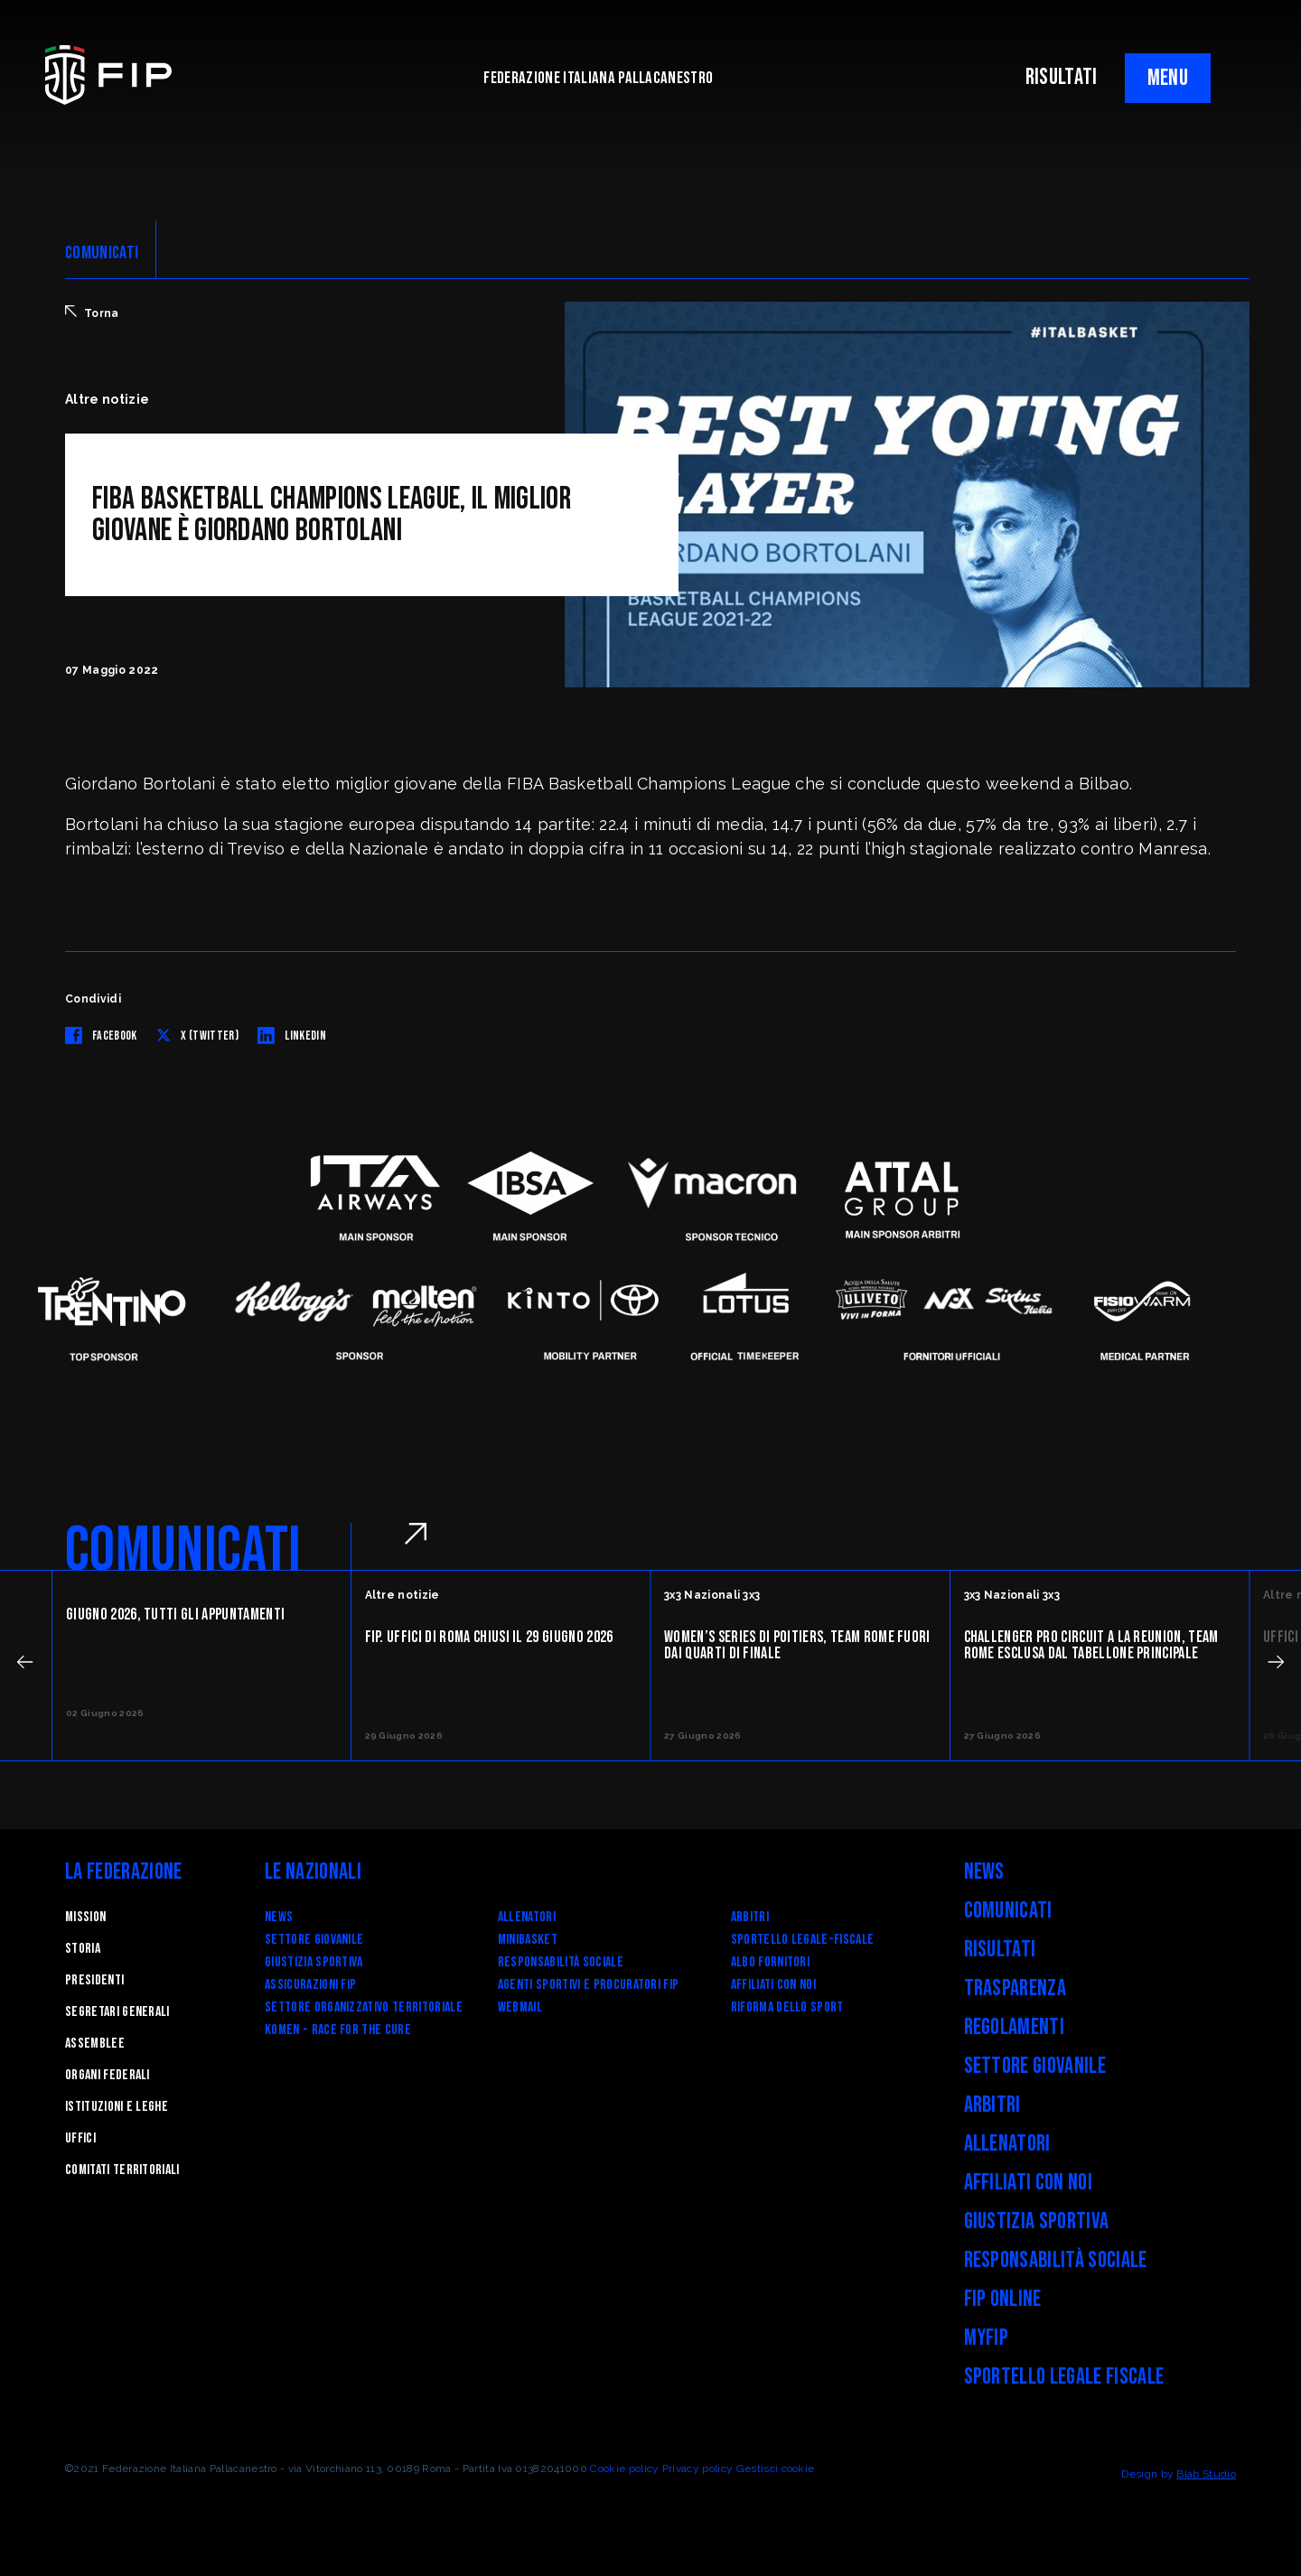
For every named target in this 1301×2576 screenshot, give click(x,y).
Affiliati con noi (773, 1984)
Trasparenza (1015, 1988)
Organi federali (107, 2075)
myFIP (986, 2338)
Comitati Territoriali (122, 2170)
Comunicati (1008, 1911)
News (279, 1917)
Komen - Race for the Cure (338, 2030)
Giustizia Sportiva (314, 1962)
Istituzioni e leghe (116, 2106)
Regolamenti (1014, 2027)
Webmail (520, 2007)
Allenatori (527, 1917)
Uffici (80, 2138)
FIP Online (1003, 2299)
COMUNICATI (101, 253)
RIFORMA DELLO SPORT (787, 2007)
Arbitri (750, 1917)
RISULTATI (1061, 77)
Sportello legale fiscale (1064, 2377)
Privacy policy (697, 2468)
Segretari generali (117, 2012)
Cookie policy (624, 2468)
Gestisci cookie (775, 2468)
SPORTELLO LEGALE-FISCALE (803, 1939)
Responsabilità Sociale (560, 1962)
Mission (85, 1917)
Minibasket (527, 1939)
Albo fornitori (770, 1962)
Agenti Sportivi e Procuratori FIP (588, 1984)
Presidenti (94, 1980)
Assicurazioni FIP (310, 1984)
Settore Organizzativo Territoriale (364, 2007)
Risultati (1000, 1950)
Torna (92, 312)
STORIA (82, 1948)
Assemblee (95, 2043)
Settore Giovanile (314, 1939)
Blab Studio (1206, 2474)
